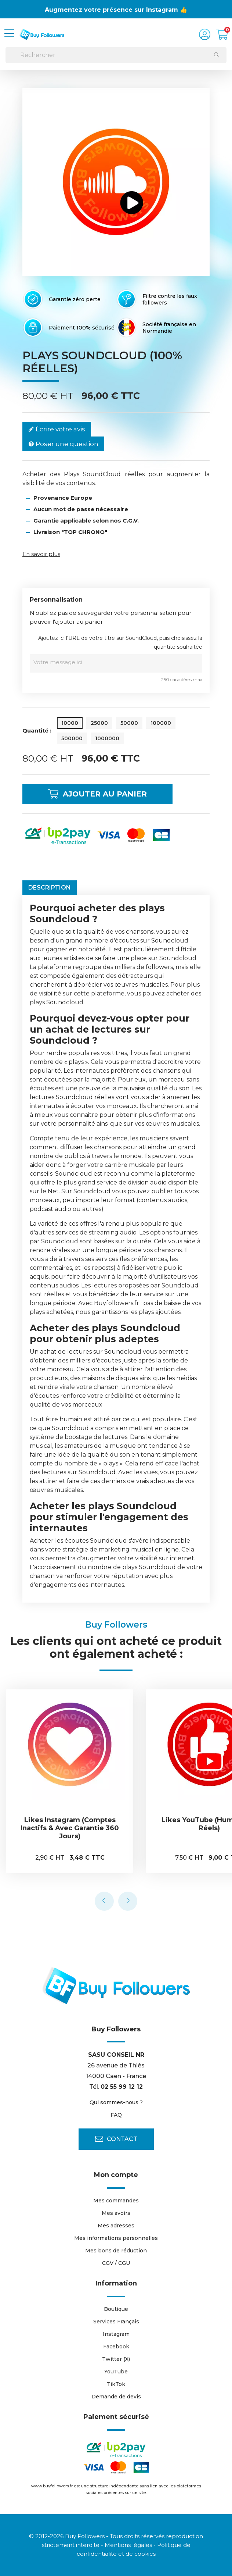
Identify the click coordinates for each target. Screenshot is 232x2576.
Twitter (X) (116, 2359)
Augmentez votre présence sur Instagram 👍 (116, 9)
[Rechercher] (116, 55)
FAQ (116, 2115)
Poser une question (63, 444)
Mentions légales (128, 2544)
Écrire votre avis (56, 429)
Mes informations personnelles (116, 2238)
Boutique (116, 2309)
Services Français (116, 2321)
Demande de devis (116, 2396)
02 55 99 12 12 (122, 2086)
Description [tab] (49, 887)
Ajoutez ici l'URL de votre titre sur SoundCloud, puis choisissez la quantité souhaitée (120, 642)
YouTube (116, 2371)
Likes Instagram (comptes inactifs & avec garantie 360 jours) (73, 1828)
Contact (116, 2138)
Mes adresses (116, 2225)
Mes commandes (116, 2200)
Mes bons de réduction (116, 2250)
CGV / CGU (116, 2263)
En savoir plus (41, 554)
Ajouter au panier (97, 794)
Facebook (116, 2346)
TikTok (116, 2384)
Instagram (116, 2334)
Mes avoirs (116, 2213)
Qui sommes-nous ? (116, 2102)
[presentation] (104, 1901)
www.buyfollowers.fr (52, 2485)
